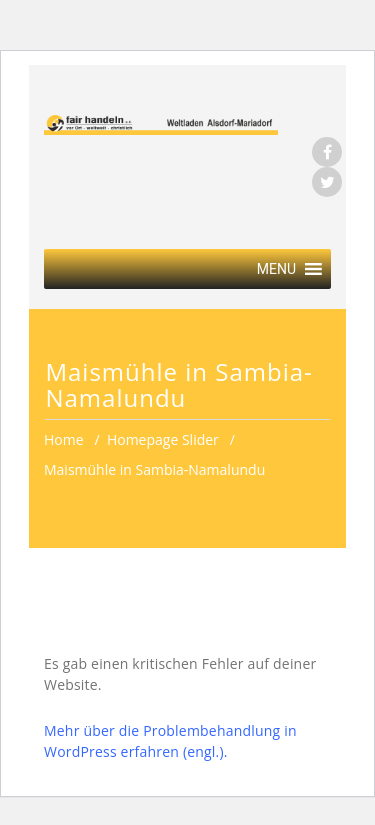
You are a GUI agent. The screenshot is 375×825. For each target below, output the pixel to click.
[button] (276, 269)
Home (64, 439)
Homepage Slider (163, 439)
